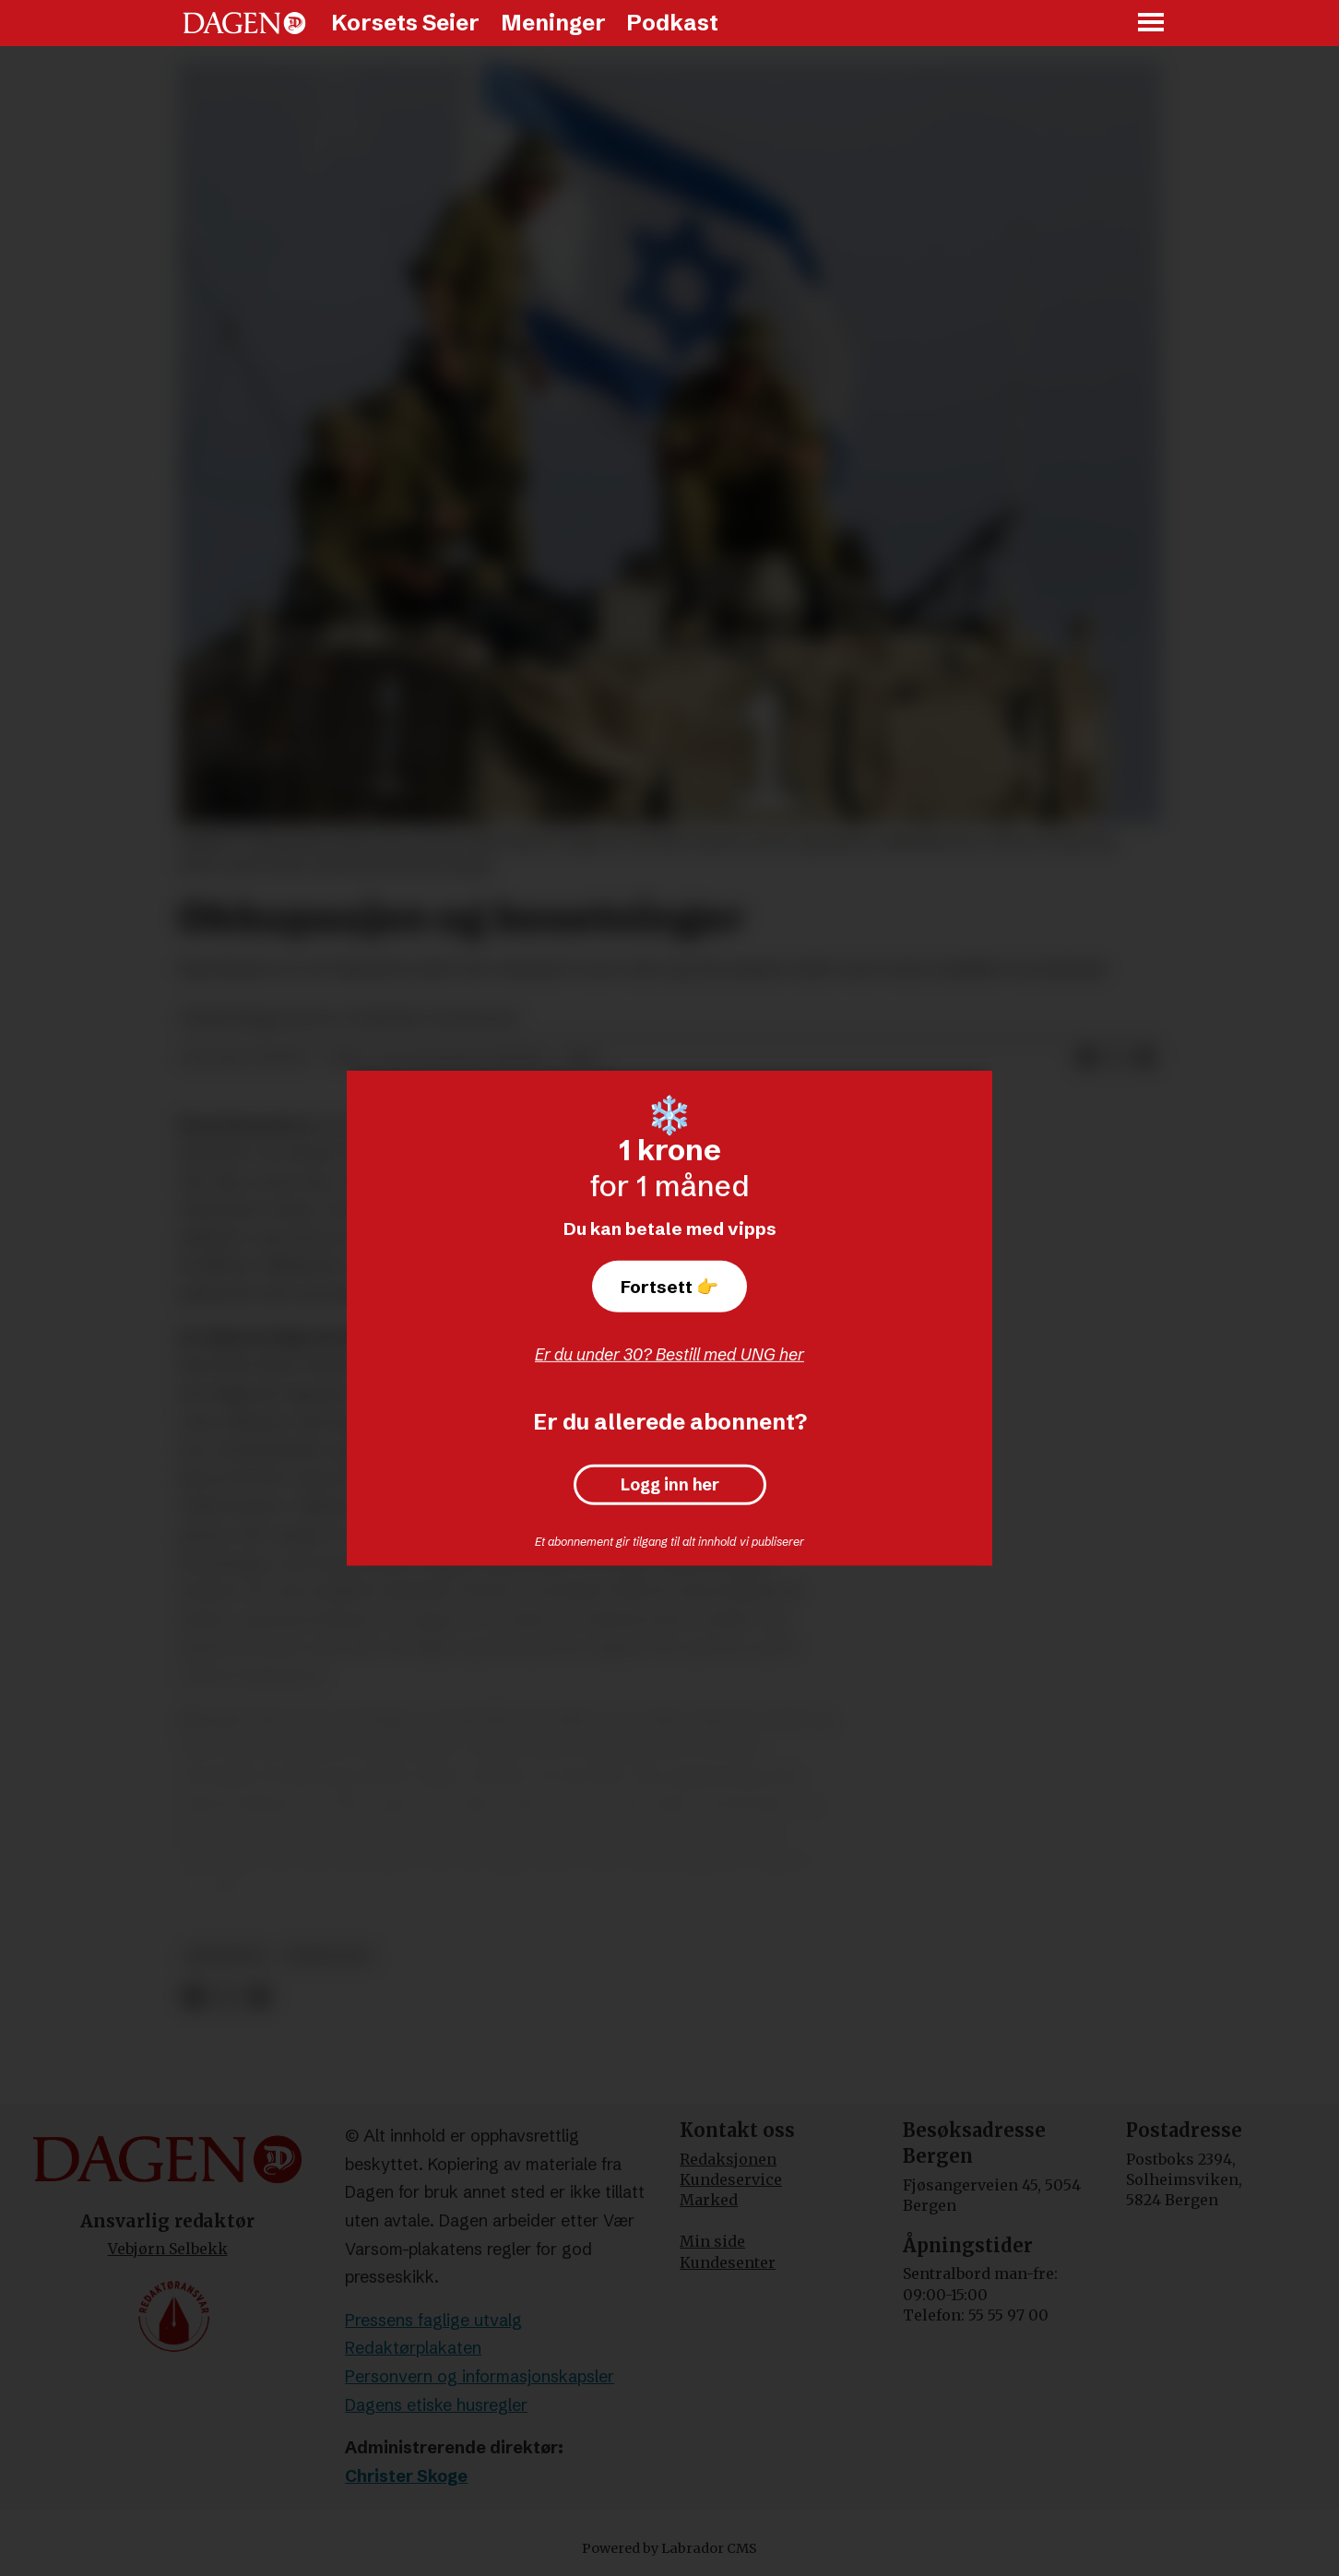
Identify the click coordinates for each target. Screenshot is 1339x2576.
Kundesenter (728, 2262)
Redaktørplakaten (413, 2347)
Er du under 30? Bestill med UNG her (669, 1354)
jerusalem (328, 1956)
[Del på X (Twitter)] (1116, 1059)
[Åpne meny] (1151, 23)
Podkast (672, 22)
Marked (709, 2199)
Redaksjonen (728, 2159)
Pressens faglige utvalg (433, 2320)
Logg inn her (670, 1485)
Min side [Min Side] (712, 2241)
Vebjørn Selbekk (168, 2248)
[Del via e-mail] (1145, 1059)
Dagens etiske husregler (436, 2405)
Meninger (553, 22)
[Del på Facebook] (1086, 1059)
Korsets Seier (405, 22)
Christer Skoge (406, 2476)
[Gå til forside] (244, 23)
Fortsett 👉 (669, 1287)
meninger (226, 1956)
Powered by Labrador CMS (669, 2548)
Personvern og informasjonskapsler (479, 2376)
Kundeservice (731, 2179)
